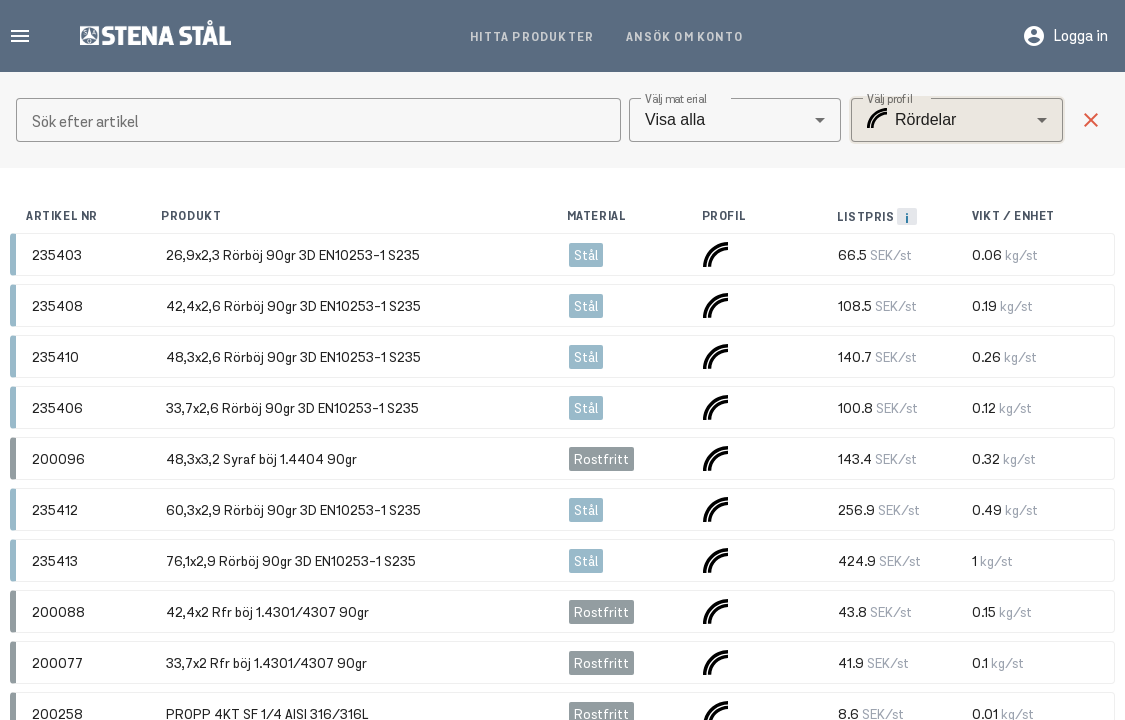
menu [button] (20, 36)
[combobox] (735, 120)
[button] (1091, 120)
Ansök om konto (684, 37)
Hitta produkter (532, 37)
